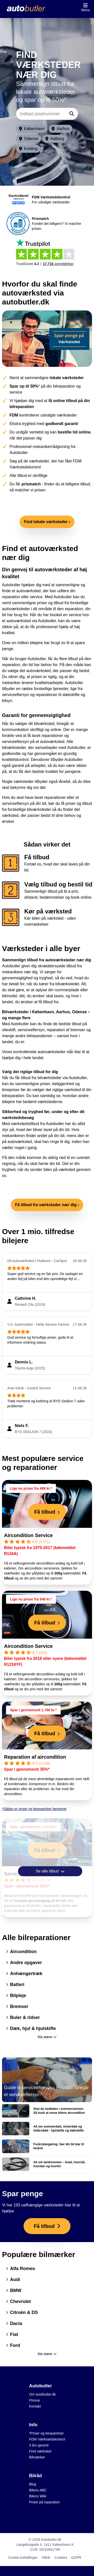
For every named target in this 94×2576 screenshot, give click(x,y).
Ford (13, 2345)
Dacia (14, 2323)
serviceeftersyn (31, 1030)
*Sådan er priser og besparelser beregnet (34, 1809)
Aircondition (21, 1951)
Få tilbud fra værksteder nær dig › (47, 1205)
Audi (13, 2279)
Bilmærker (37, 2457)
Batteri (15, 1984)
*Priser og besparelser (46, 2433)
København (32, 129)
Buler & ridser (23, 2017)
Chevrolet (18, 2301)
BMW (13, 2290)
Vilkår (46, 2558)
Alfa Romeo (20, 2268)
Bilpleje (16, 1995)
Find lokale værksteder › (47, 522)
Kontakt (35, 2406)
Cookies (60, 2558)
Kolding (28, 148)
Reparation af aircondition (35, 1757)
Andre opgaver (24, 1962)
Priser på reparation (44, 2502)
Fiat (12, 2334)
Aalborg (54, 139)
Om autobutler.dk (42, 2394)
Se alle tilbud (50, 1871)
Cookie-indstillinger (23, 2558)
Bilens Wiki (37, 2496)
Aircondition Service (28, 1535)
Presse (34, 2400)
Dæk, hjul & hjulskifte (31, 2028)
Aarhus (60, 129)
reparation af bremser (66, 1030)
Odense (28, 139)
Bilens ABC (38, 2490)
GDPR (76, 2558)
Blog (32, 2484)
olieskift (8, 1030)
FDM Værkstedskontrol (47, 2439)
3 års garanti (39, 2445)
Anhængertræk (24, 1973)
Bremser (17, 2006)
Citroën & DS (22, 2312)
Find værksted (40, 2451)
